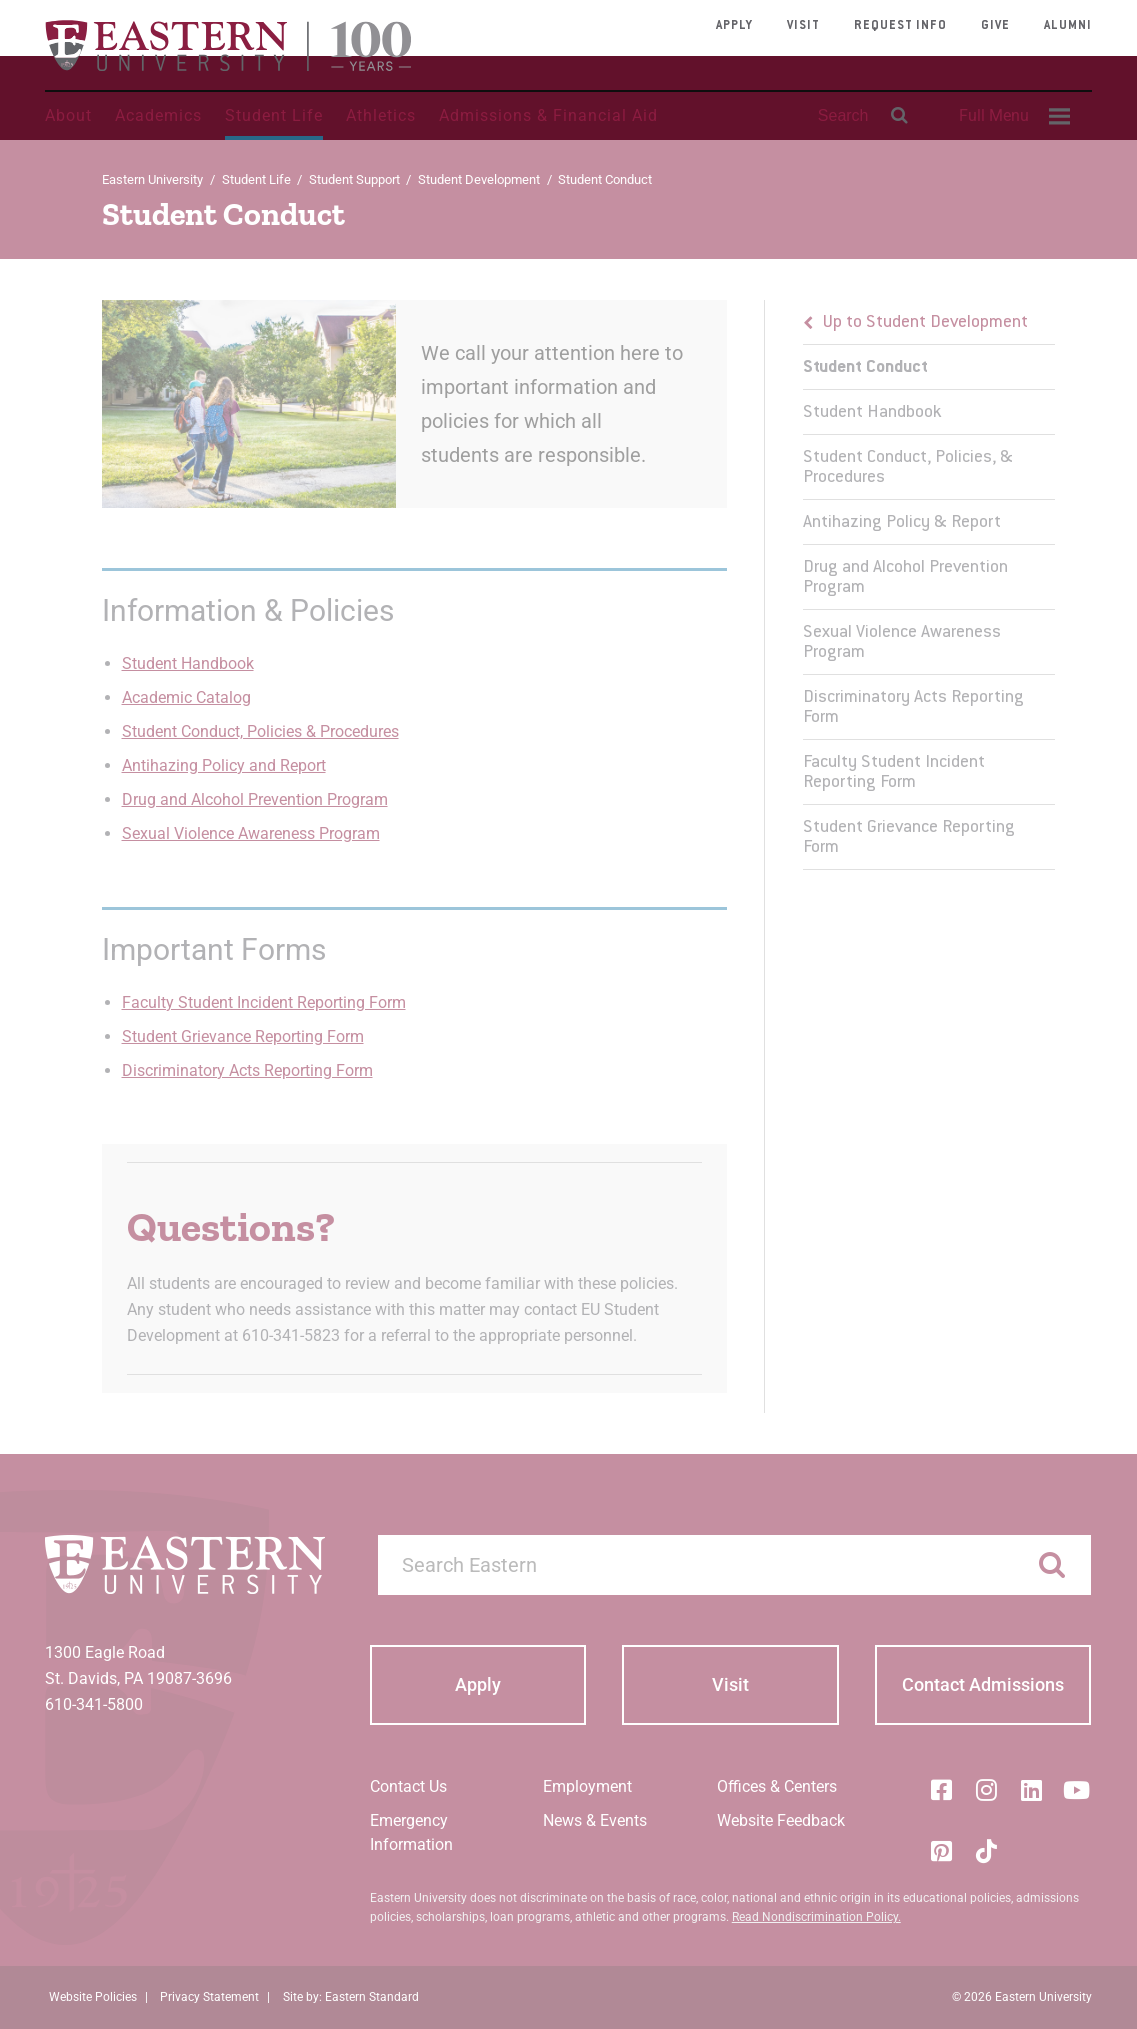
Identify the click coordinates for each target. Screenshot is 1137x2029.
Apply (734, 26)
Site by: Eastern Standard (351, 1997)
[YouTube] (1076, 1790)
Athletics (381, 115)
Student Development (479, 179)
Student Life (274, 115)
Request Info (900, 26)
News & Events (595, 1820)
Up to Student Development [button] (925, 323)
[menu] (929, 585)
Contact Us (408, 1786)
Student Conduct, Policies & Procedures (260, 731)
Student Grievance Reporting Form (243, 1036)
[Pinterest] (941, 1851)
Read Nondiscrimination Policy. (816, 1917)
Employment (587, 1786)
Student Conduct (865, 368)
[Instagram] (986, 1790)
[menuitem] (1012, 116)
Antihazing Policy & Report (902, 523)
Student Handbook (188, 663)
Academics (158, 115)
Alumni (1068, 26)
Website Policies (93, 1997)
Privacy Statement (209, 1997)
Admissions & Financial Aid (548, 115)
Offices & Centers (777, 1786)
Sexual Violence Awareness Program (251, 833)
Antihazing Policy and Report (224, 765)
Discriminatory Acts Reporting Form (247, 1070)
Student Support (354, 179)
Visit (803, 26)
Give (995, 26)
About (68, 115)
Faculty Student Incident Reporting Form (264, 1002)
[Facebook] (941, 1790)
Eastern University (152, 179)
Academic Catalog (186, 697)
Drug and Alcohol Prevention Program (255, 799)
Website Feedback (781, 1820)
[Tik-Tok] (986, 1851)
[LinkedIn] (1031, 1790)
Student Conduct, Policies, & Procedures (908, 468)
